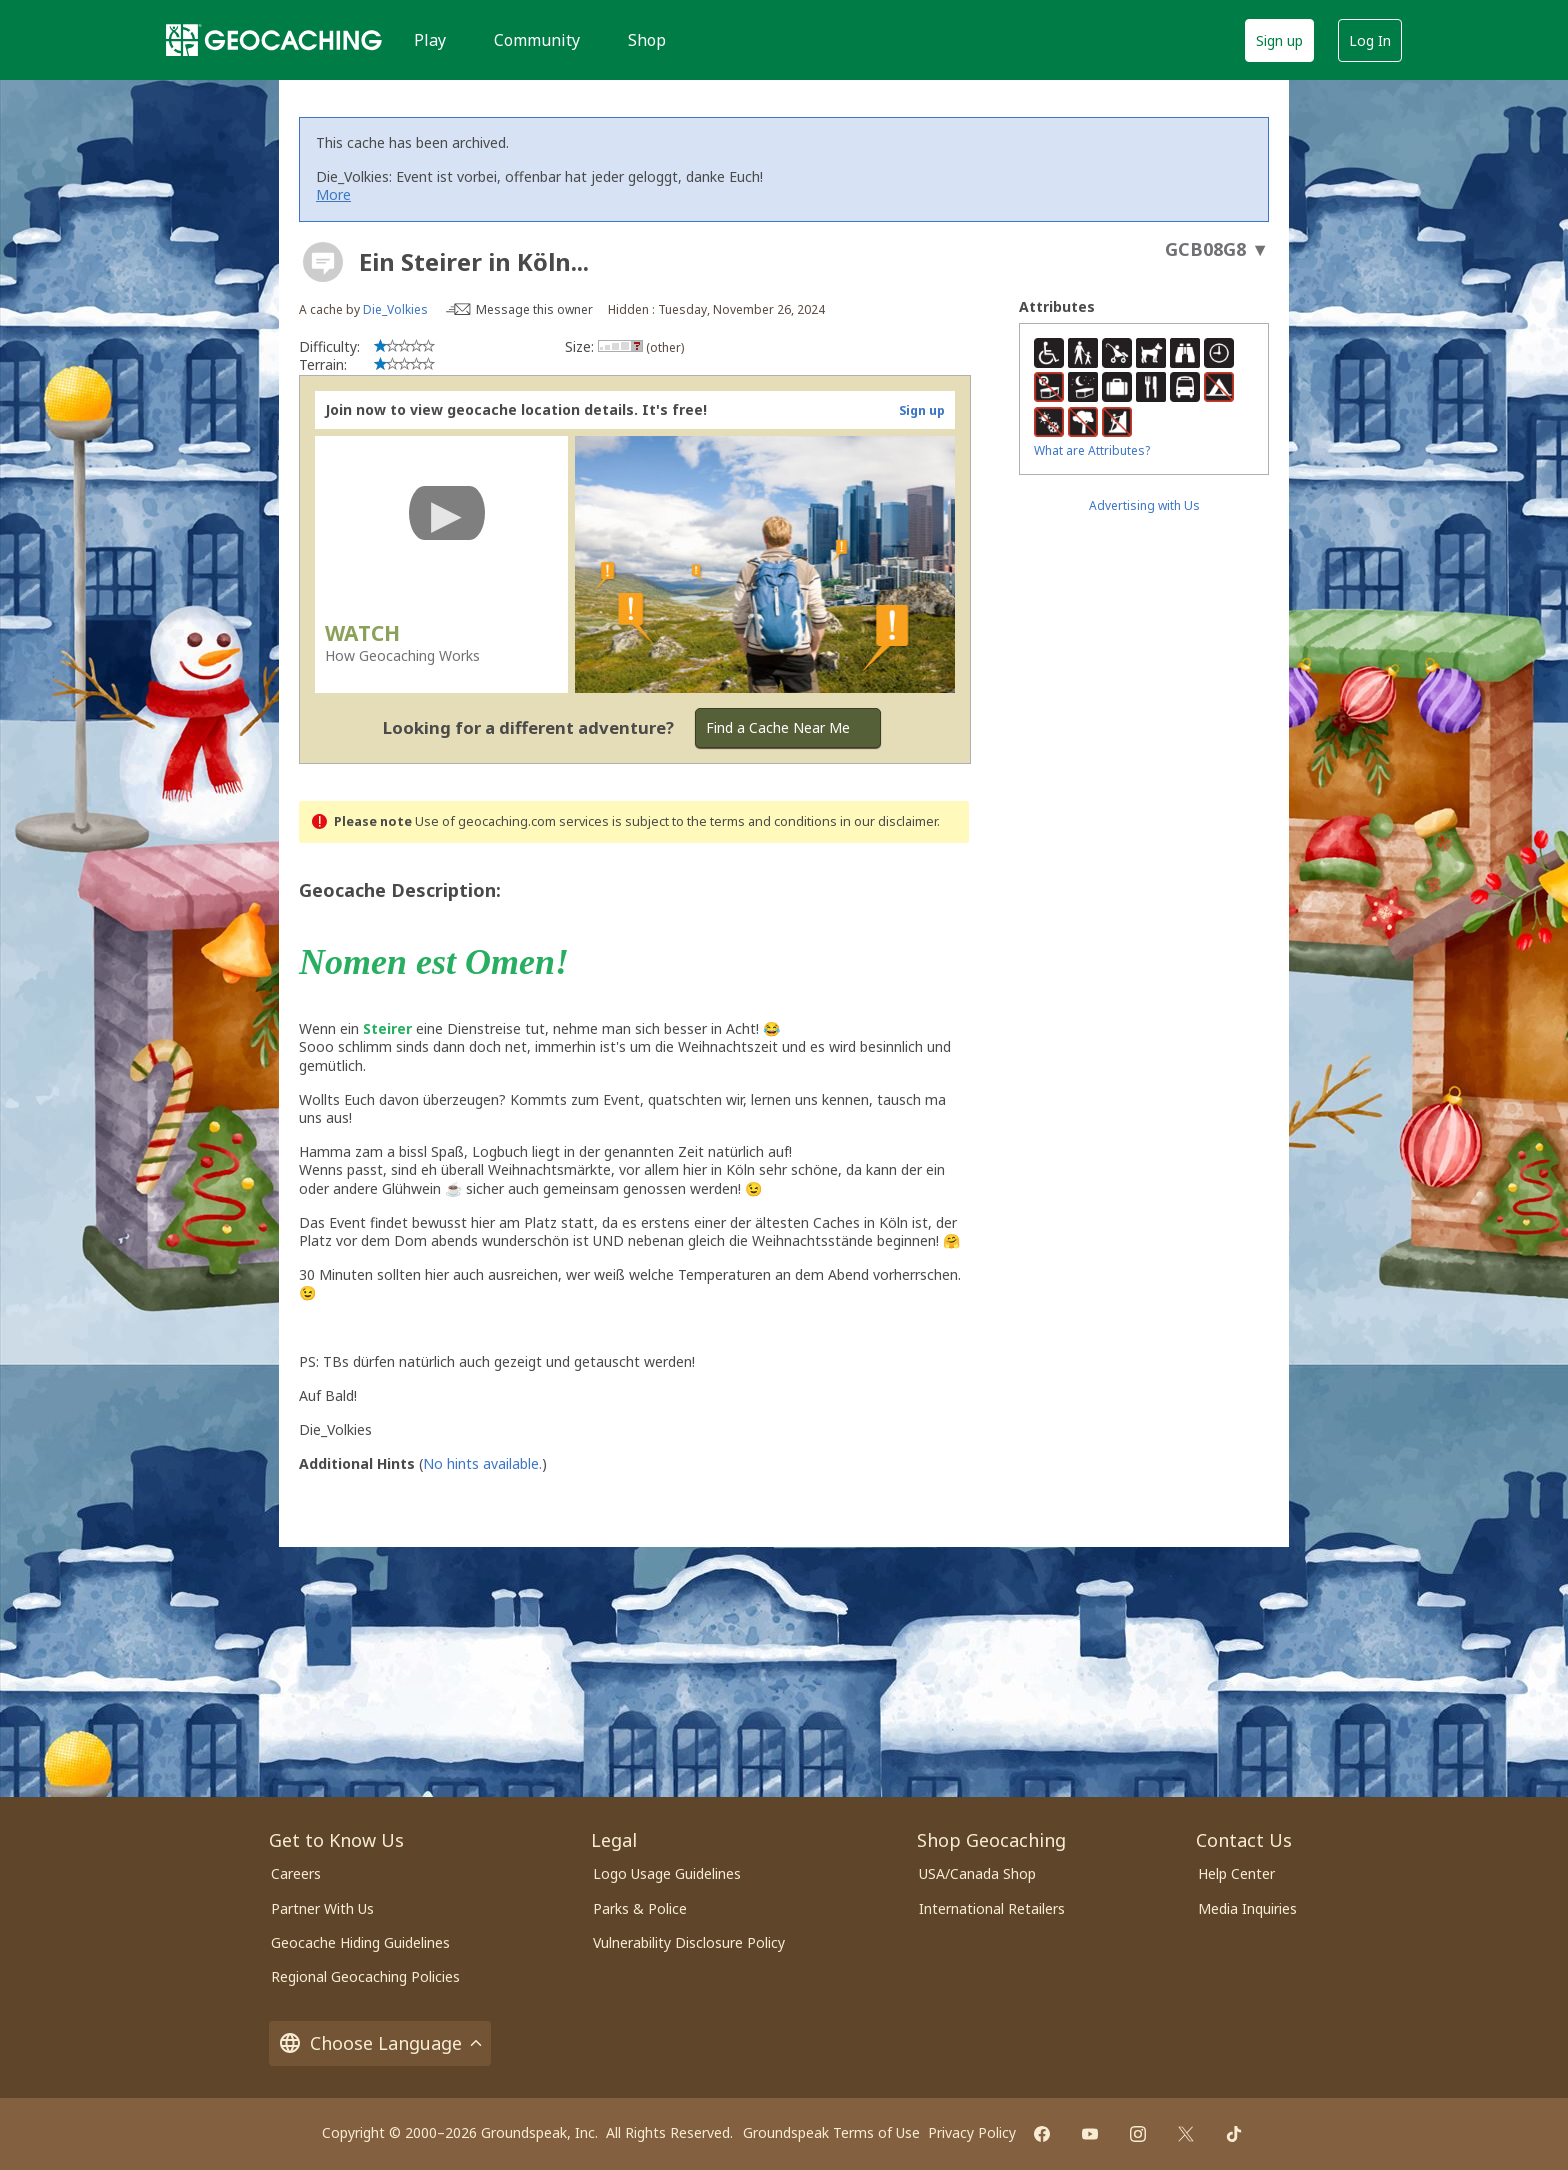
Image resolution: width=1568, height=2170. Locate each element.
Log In (1370, 40)
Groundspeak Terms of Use (831, 2132)
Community (537, 40)
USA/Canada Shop (977, 1873)
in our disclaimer (888, 821)
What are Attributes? (1092, 450)
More (333, 194)
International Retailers (992, 1908)
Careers (296, 1873)
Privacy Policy (972, 2132)
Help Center (1236, 1873)
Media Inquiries (1247, 1908)
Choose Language (380, 2043)
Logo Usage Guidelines (667, 1873)
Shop (647, 40)
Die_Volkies (395, 309)
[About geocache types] (323, 262)
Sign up (1279, 40)
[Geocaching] (274, 40)
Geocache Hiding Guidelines (360, 1942)
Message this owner (534, 309)
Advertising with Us (1144, 505)
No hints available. (482, 1463)
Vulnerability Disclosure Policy (689, 1942)
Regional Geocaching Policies (365, 1976)
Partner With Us (322, 1908)
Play (430, 40)
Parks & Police (640, 1908)
